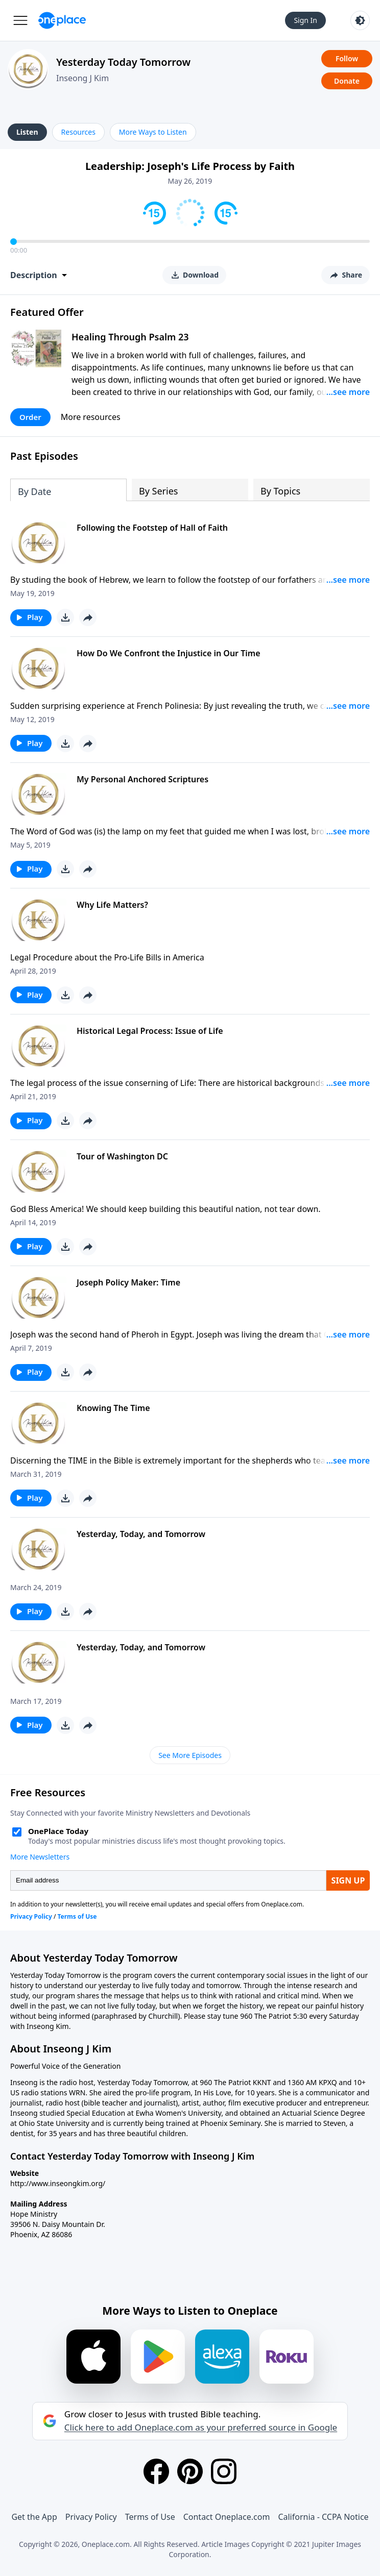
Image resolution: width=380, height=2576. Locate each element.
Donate (347, 81)
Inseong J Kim (82, 78)
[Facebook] (156, 2471)
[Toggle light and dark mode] (360, 20)
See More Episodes (190, 1755)
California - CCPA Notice (323, 2516)
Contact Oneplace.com (226, 2516)
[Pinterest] (190, 2471)
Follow (347, 58)
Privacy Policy (91, 2516)
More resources (91, 417)
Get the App (34, 2516)
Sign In (305, 20)
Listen (27, 132)
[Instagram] (223, 2471)
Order (30, 417)
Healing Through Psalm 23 (130, 337)
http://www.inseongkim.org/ (57, 2183)
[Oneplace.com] (62, 20)
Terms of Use (150, 2516)
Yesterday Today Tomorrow (123, 62)
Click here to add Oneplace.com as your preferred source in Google (200, 2427)
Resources (78, 132)
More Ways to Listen (153, 132)
